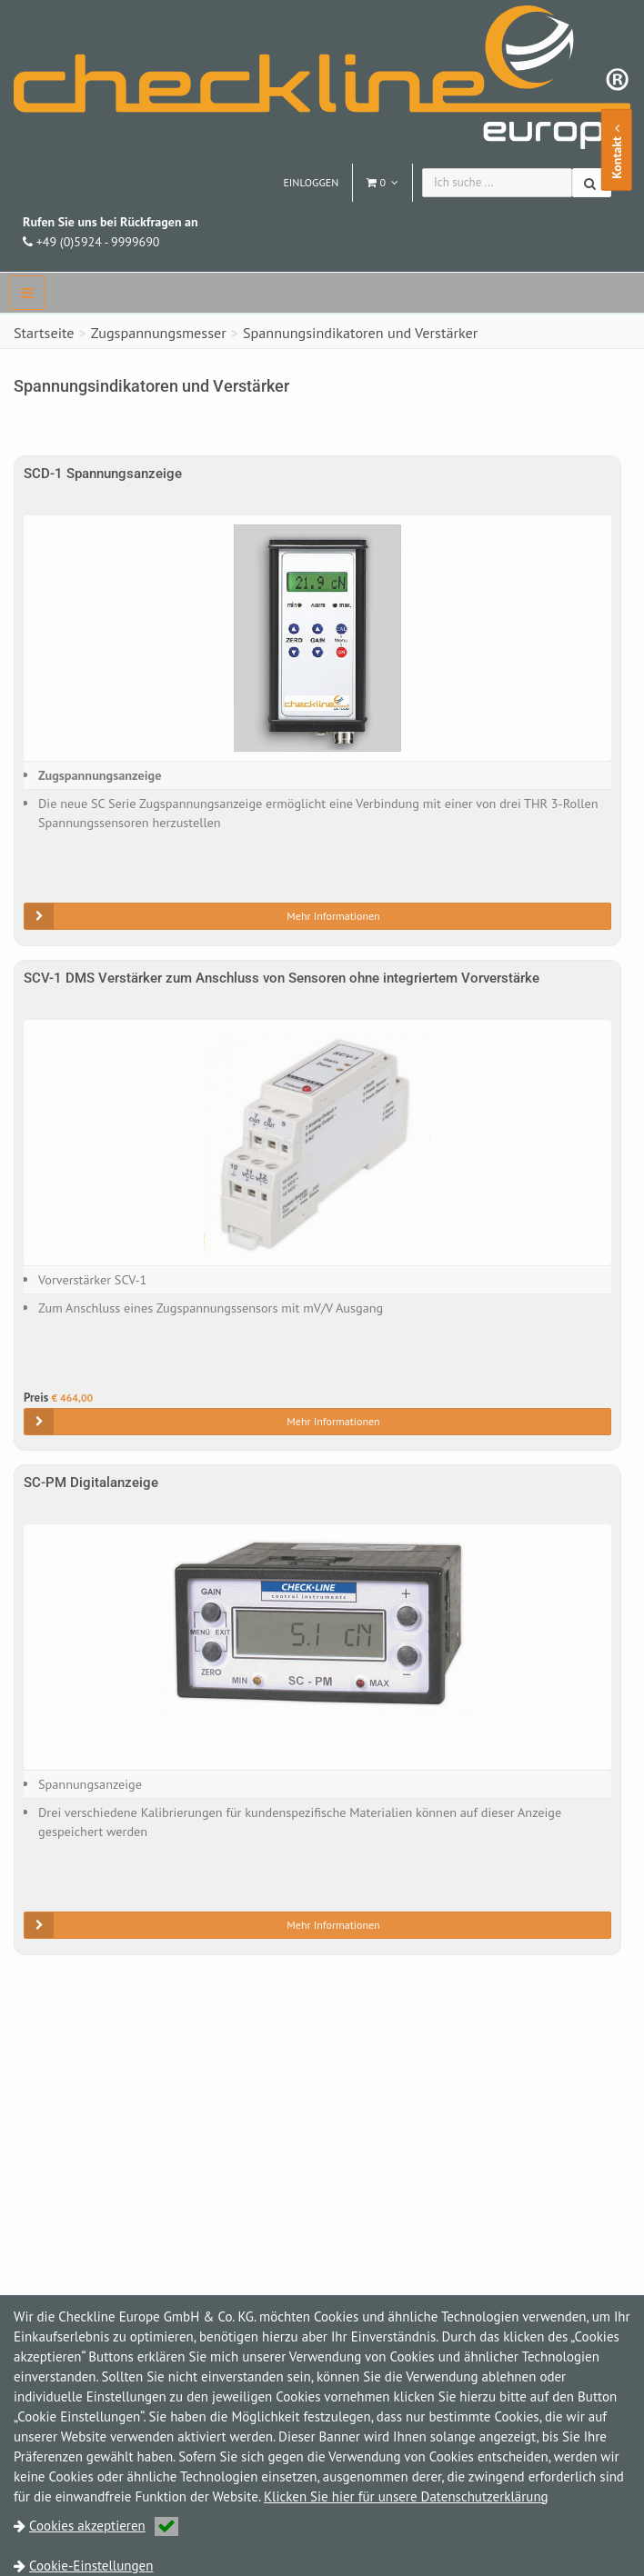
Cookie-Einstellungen (91, 2565)
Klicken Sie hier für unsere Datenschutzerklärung (406, 2496)
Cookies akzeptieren (103, 2525)
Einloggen (310, 182)
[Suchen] (591, 182)
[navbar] (27, 292)
